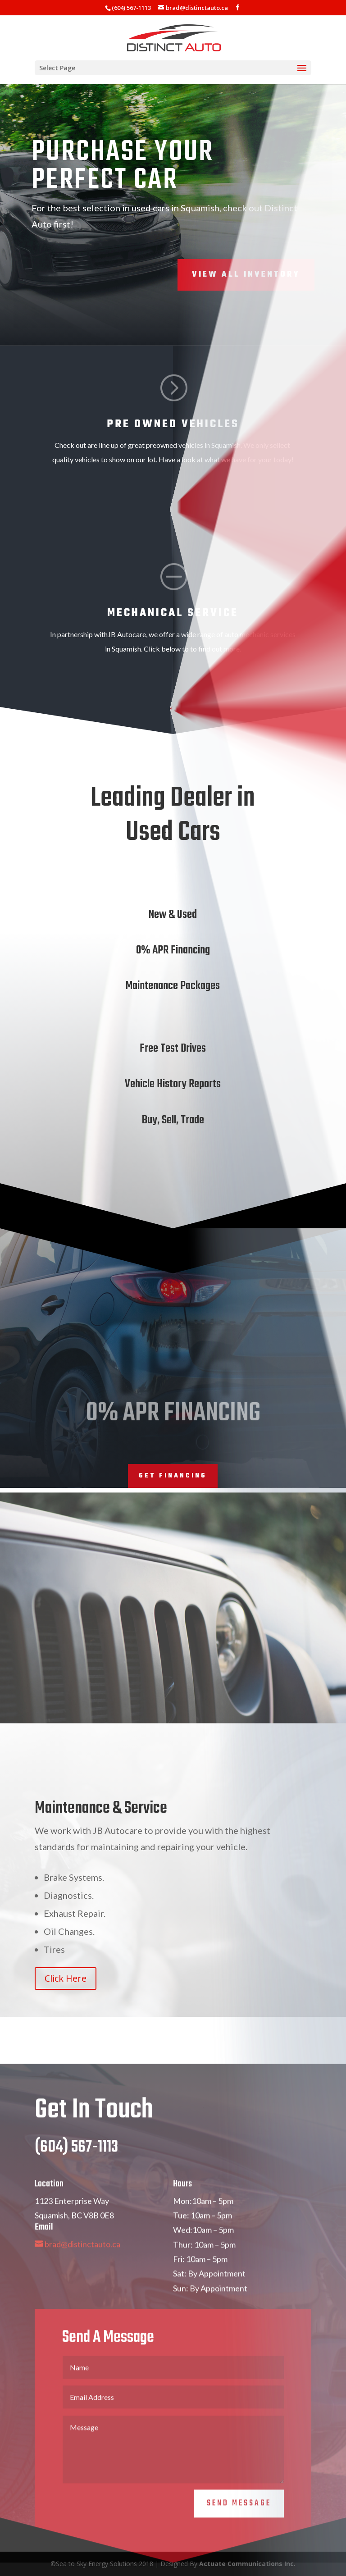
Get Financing (173, 1476)
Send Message (239, 2535)
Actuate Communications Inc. (247, 2563)
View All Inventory (246, 274)
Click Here (65, 1978)
